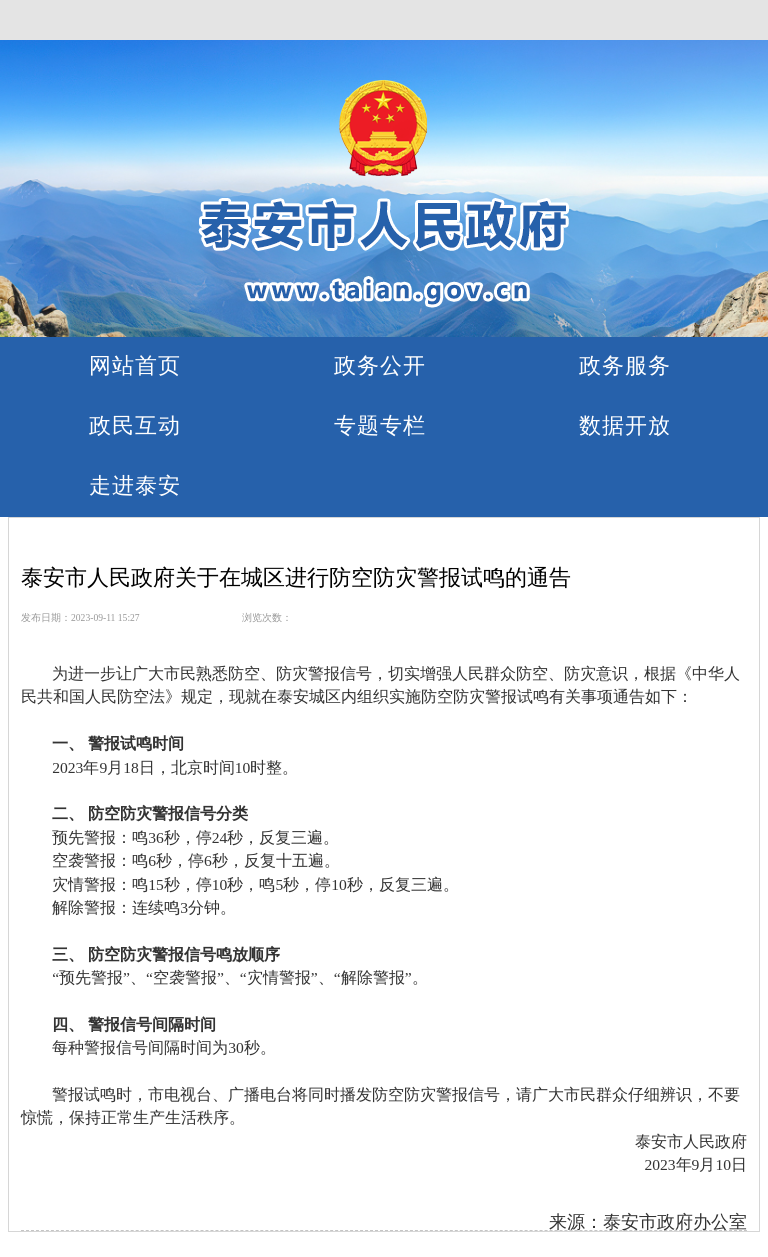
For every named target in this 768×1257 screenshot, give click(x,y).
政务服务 (625, 365)
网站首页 (135, 365)
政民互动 (135, 425)
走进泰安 (135, 485)
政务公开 (380, 365)
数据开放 (625, 425)
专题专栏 (380, 425)
